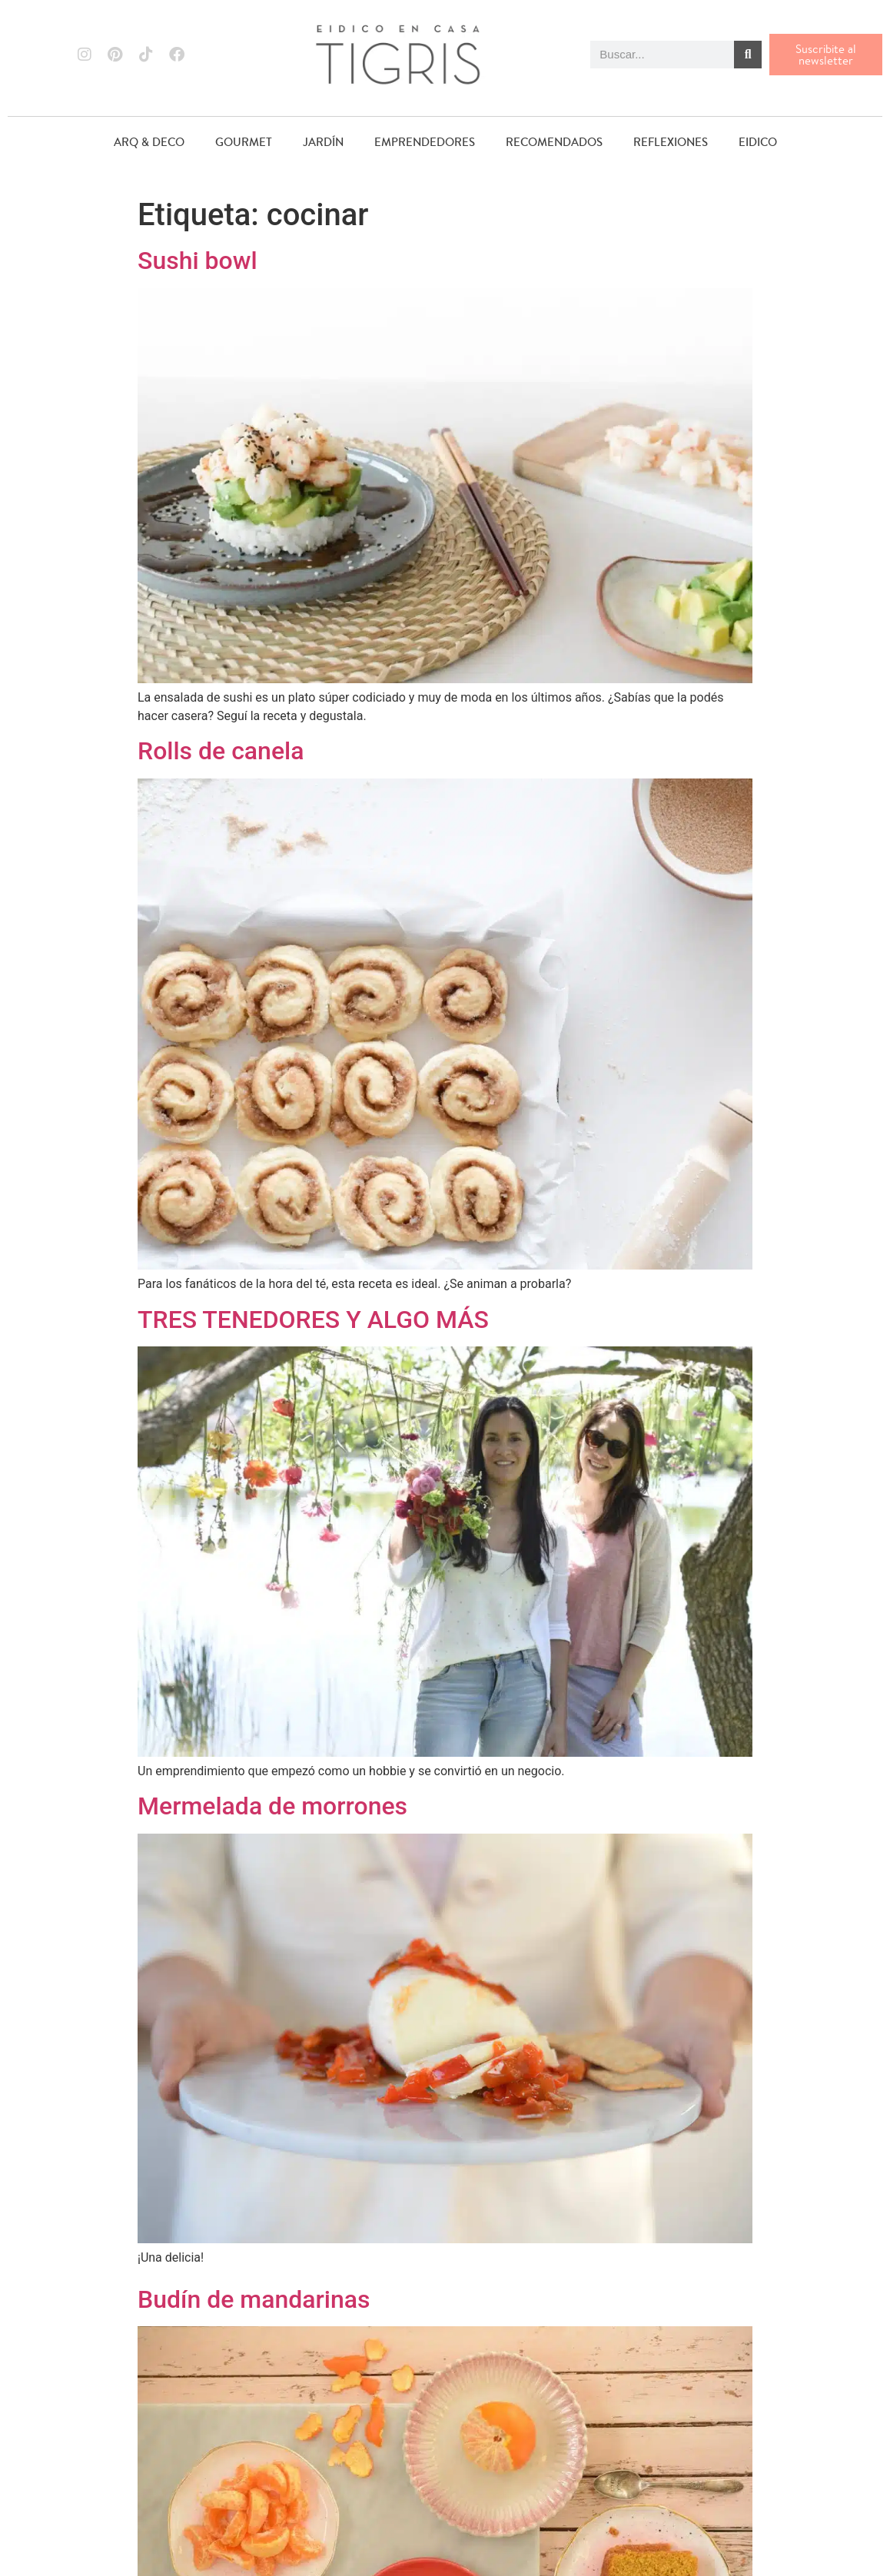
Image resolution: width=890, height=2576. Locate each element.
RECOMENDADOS (554, 142)
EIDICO (758, 142)
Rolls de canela (221, 750)
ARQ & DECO (149, 142)
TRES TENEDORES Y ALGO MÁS (313, 1319)
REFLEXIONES (670, 142)
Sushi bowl (197, 260)
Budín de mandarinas (254, 2299)
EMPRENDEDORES (424, 142)
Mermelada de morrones (272, 1806)
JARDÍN (323, 142)
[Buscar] (748, 54)
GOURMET (243, 142)
